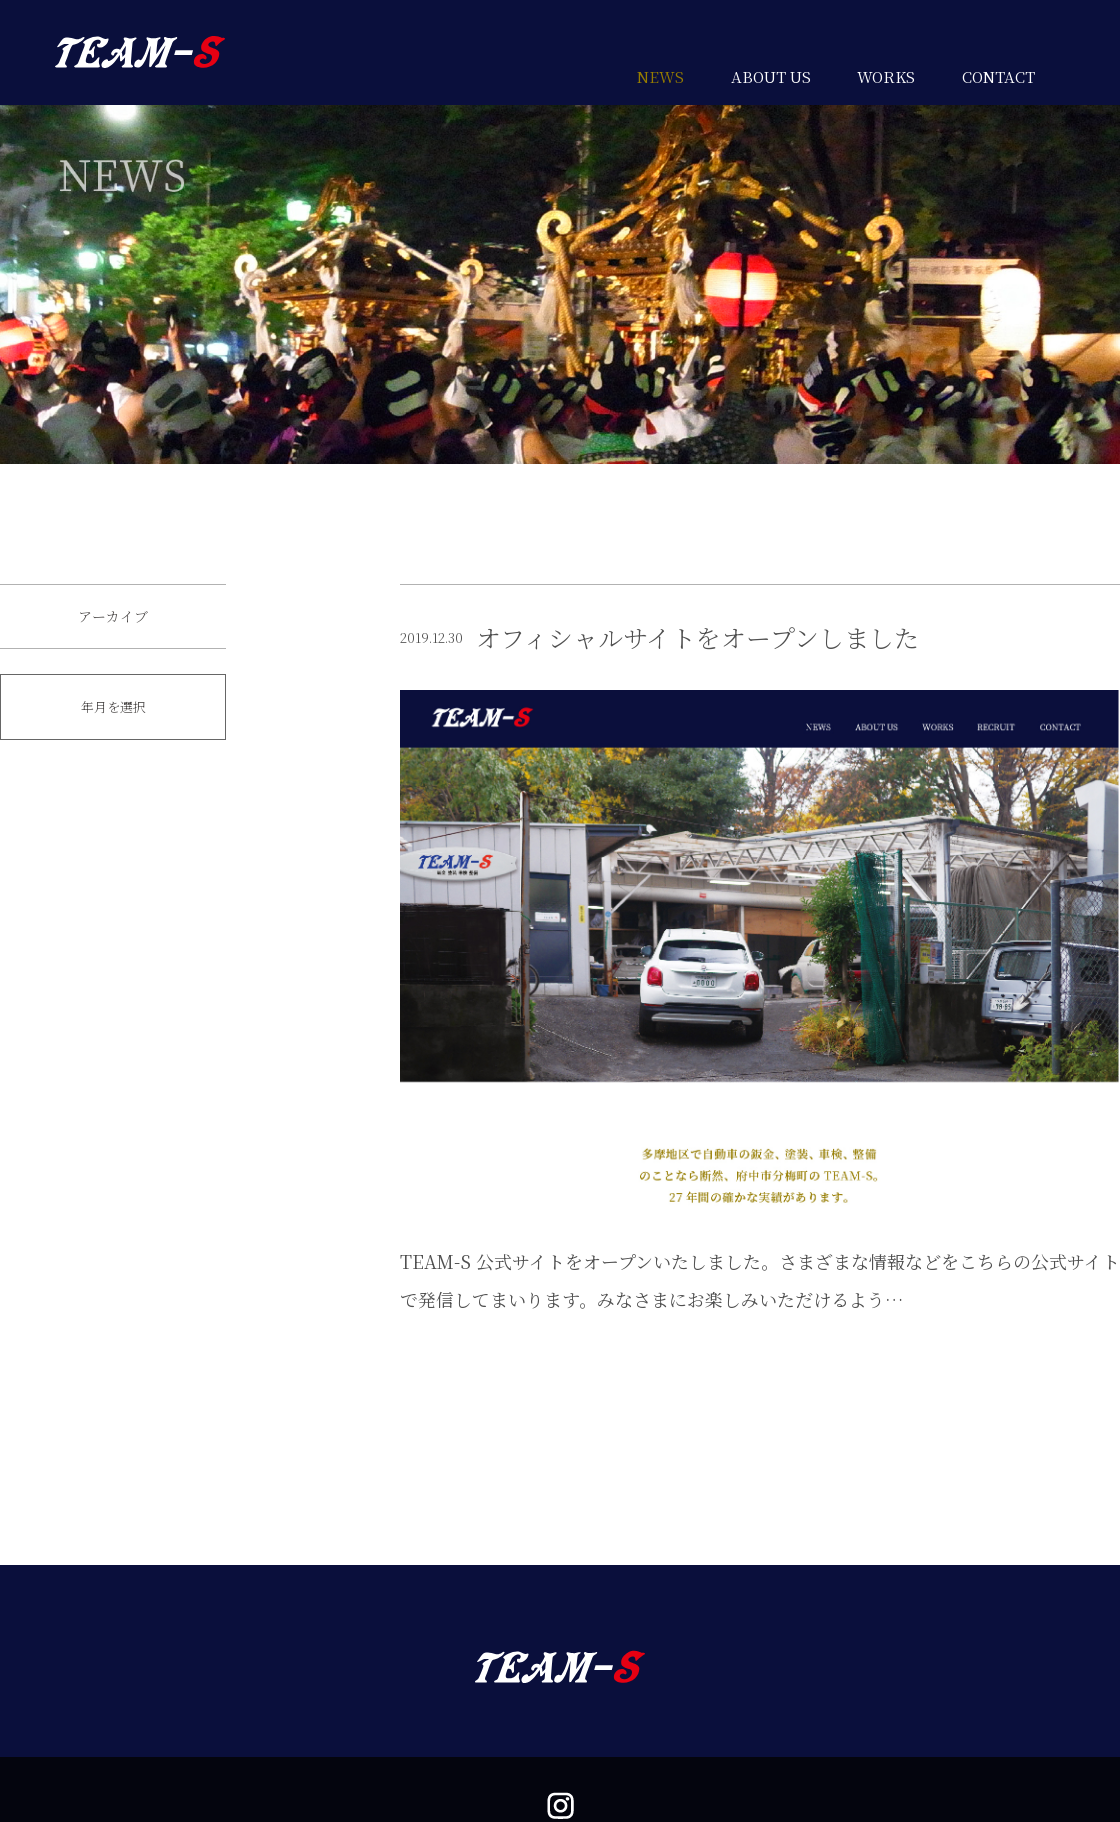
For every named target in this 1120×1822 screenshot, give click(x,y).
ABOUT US (771, 76)
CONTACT (998, 76)
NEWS (660, 76)
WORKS (886, 76)
